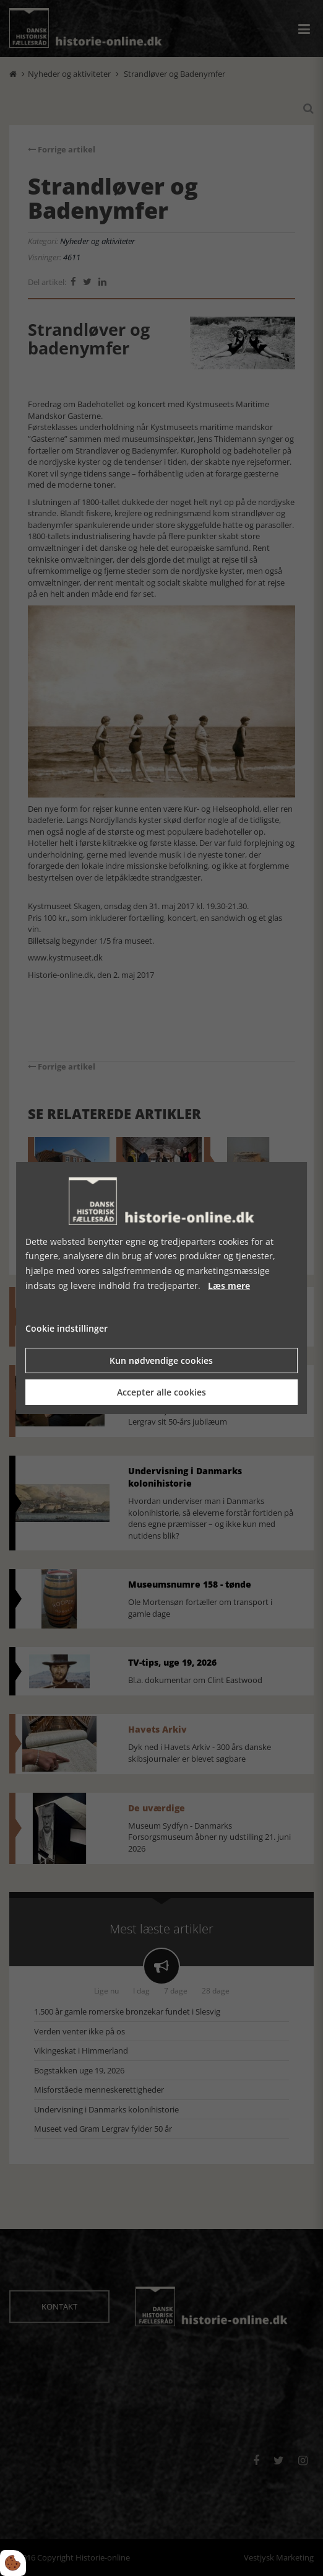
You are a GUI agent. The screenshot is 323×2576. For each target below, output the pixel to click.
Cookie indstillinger (66, 1328)
